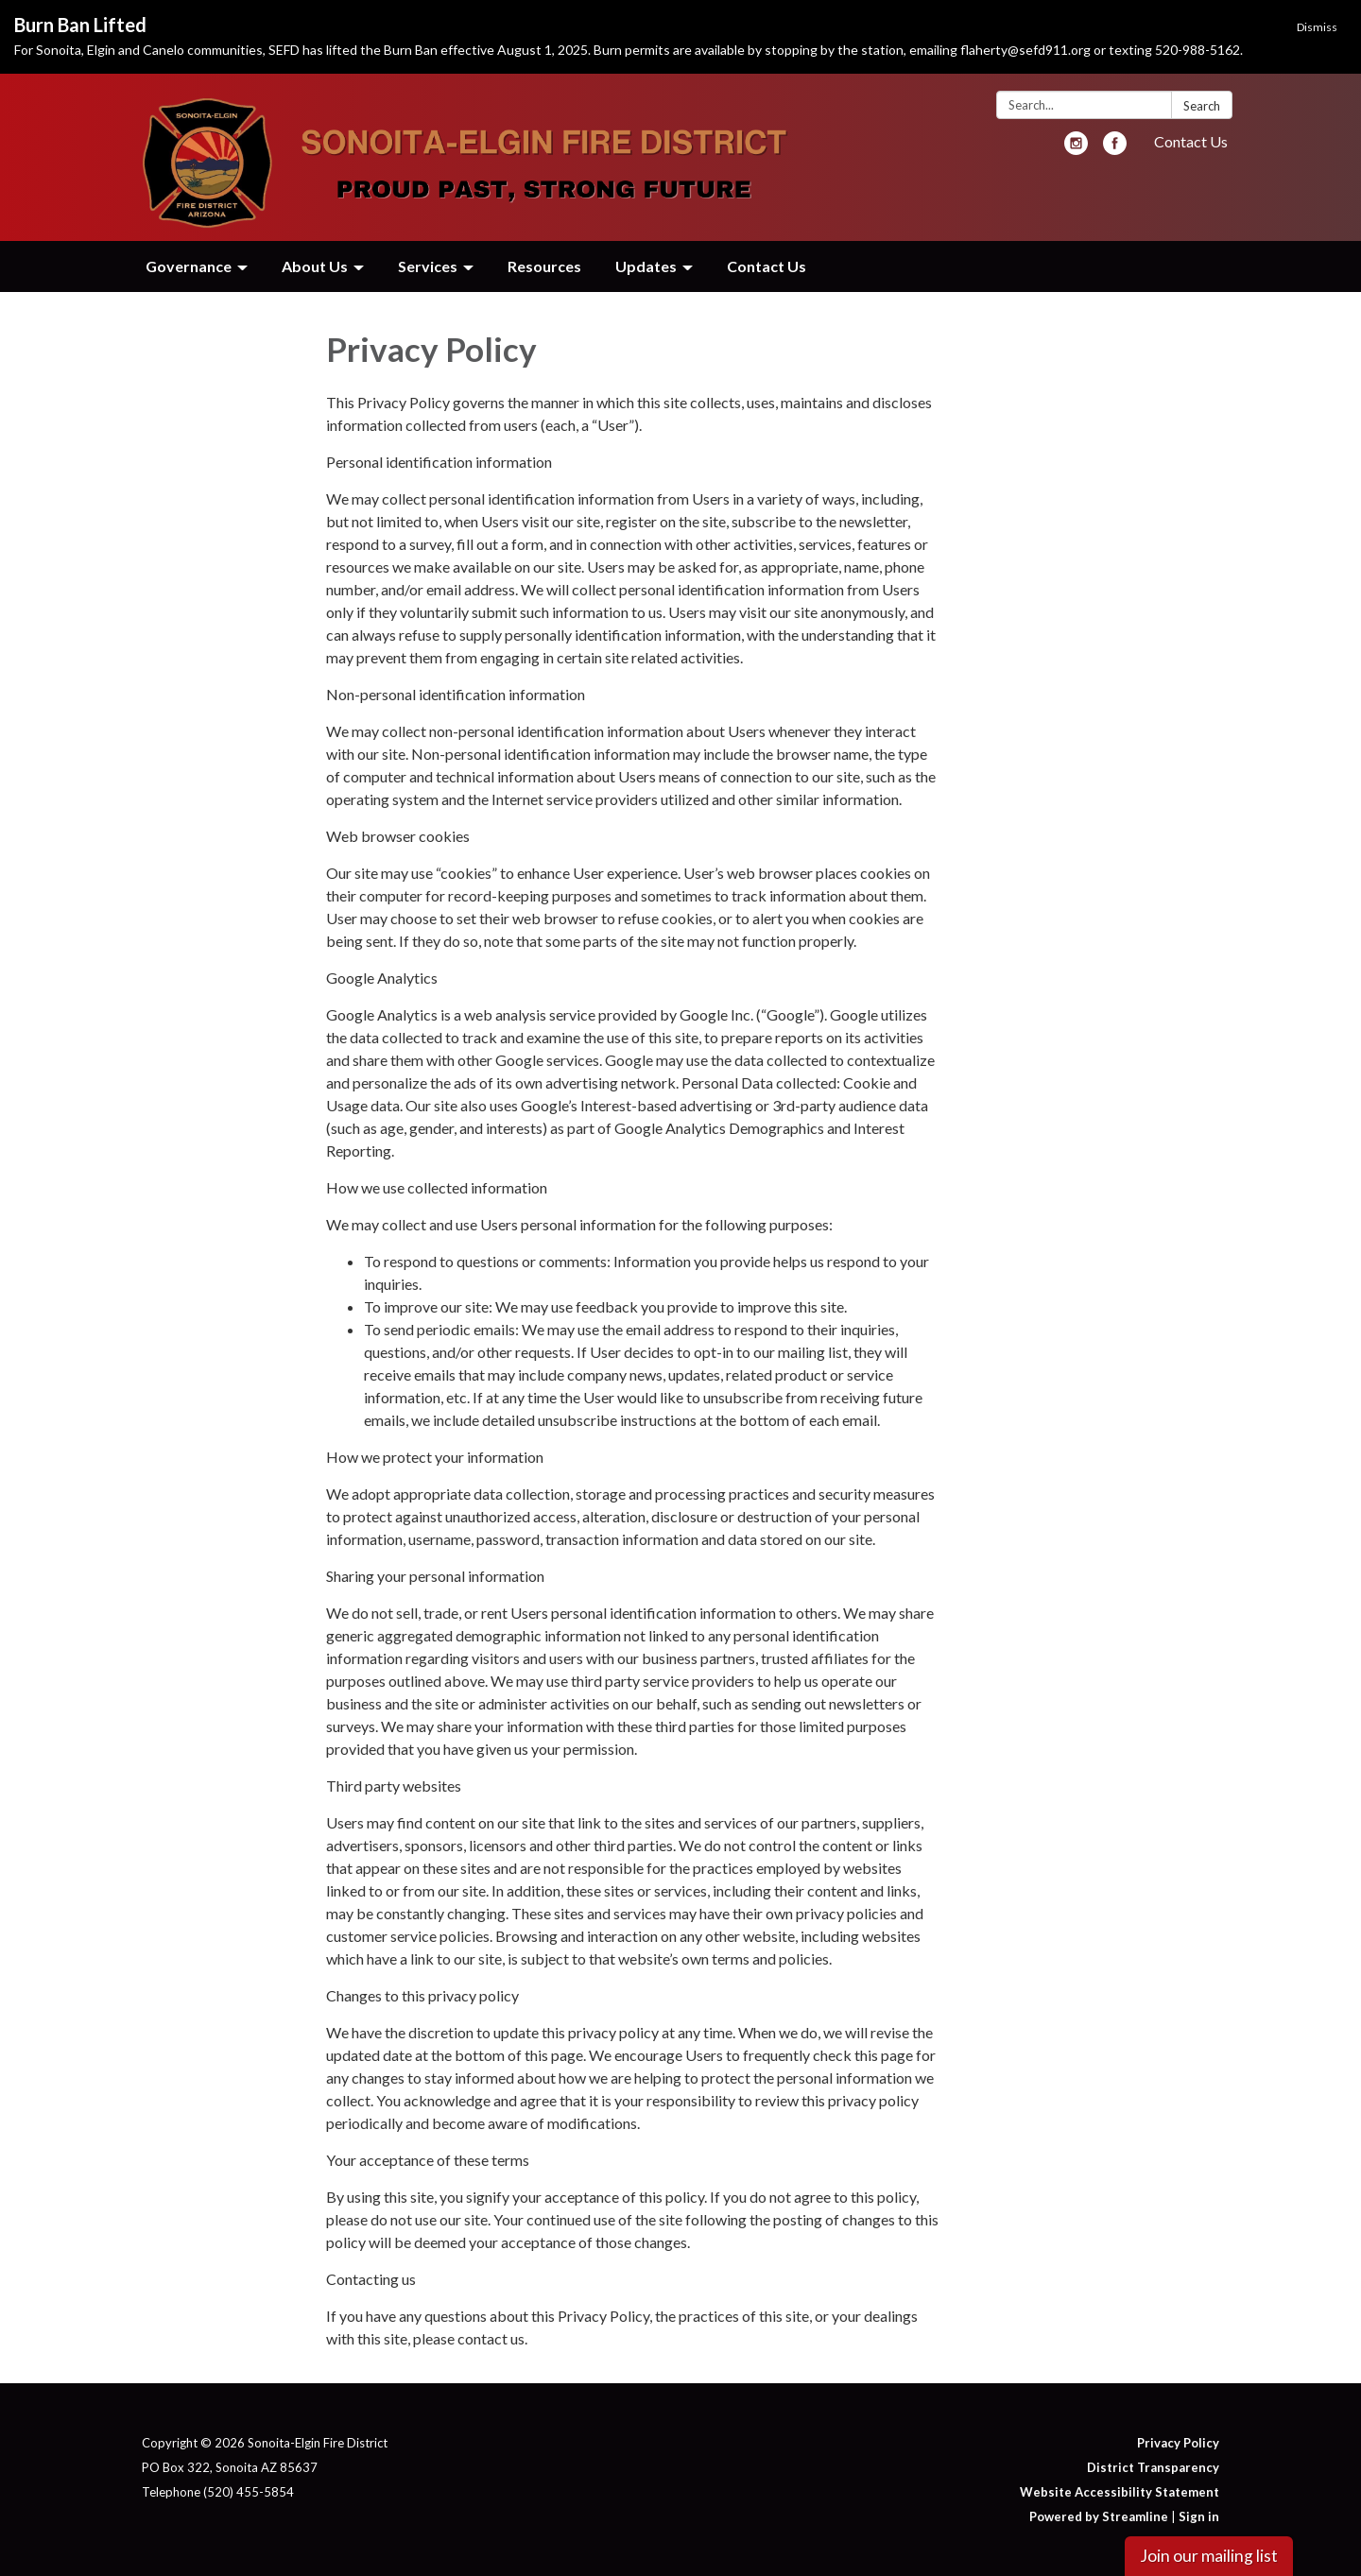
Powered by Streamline (1098, 2516)
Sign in (1199, 2516)
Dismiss (1317, 27)
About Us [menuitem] (315, 266)
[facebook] (1115, 149)
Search (1201, 105)
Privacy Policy (1178, 2442)
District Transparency (1153, 2467)
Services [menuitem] (427, 266)
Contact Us (1191, 141)
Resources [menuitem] (544, 266)
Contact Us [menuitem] (766, 266)
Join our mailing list (1209, 2556)
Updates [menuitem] (646, 266)
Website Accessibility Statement (1119, 2491)
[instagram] (1076, 149)
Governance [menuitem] (189, 266)
